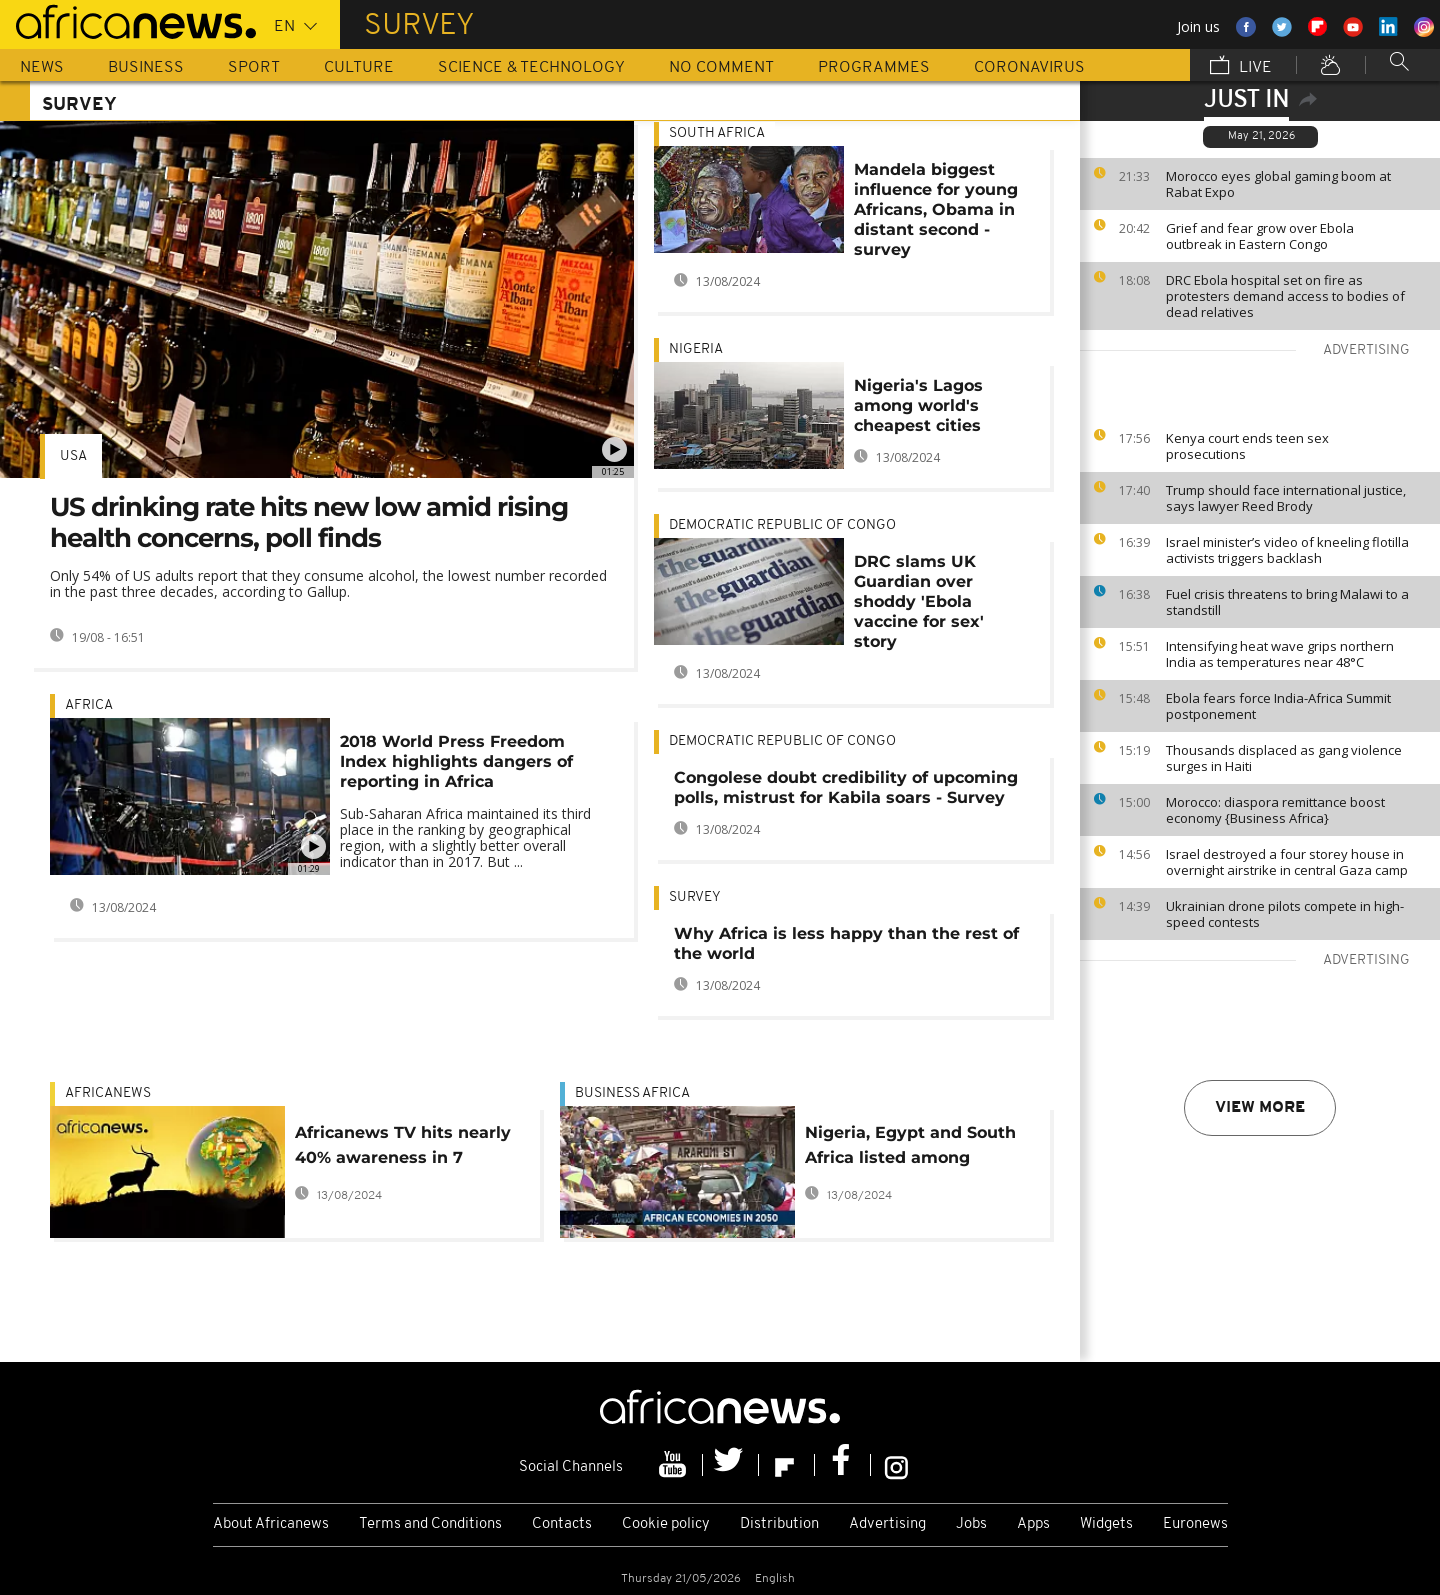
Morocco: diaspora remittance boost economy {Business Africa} (1275, 810)
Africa (89, 705)
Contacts (562, 1524)
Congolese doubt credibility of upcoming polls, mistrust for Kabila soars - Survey (846, 787)
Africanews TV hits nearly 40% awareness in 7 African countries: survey (403, 1148)
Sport (254, 68)
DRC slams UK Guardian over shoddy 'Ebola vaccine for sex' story (919, 601)
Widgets (1106, 1524)
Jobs (971, 1524)
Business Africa (632, 1093)
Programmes (874, 68)
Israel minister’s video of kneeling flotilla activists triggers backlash (1287, 550)
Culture (359, 68)
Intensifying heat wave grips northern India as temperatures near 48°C (1280, 654)
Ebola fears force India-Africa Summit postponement (1278, 706)
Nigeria (696, 349)
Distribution (779, 1524)
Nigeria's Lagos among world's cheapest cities (918, 405)
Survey (695, 897)
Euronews (1195, 1524)
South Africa (717, 133)
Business (146, 68)
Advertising (887, 1524)
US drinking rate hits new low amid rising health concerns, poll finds (309, 522)
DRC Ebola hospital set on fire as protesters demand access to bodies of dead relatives (1285, 296)
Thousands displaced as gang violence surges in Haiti (1284, 758)
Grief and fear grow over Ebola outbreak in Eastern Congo (1260, 236)
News (42, 68)
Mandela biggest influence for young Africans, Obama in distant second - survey (936, 209)
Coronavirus (1029, 68)
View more (1260, 1108)
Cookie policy (666, 1524)
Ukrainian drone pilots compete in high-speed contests (1285, 914)
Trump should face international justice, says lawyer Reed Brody (1286, 498)
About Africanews (271, 1524)
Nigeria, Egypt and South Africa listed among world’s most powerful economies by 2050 (910, 1148)
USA (73, 456)
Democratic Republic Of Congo (782, 525)
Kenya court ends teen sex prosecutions (1247, 446)
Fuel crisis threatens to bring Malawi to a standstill (1287, 602)
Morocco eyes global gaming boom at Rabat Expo (1278, 184)
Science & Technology (531, 68)
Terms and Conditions (430, 1524)
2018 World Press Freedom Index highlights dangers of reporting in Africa (456, 761)
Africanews (108, 1093)
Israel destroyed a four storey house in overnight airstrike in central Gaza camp (1287, 862)
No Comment (721, 68)
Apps (1033, 1524)
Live (1241, 67)
